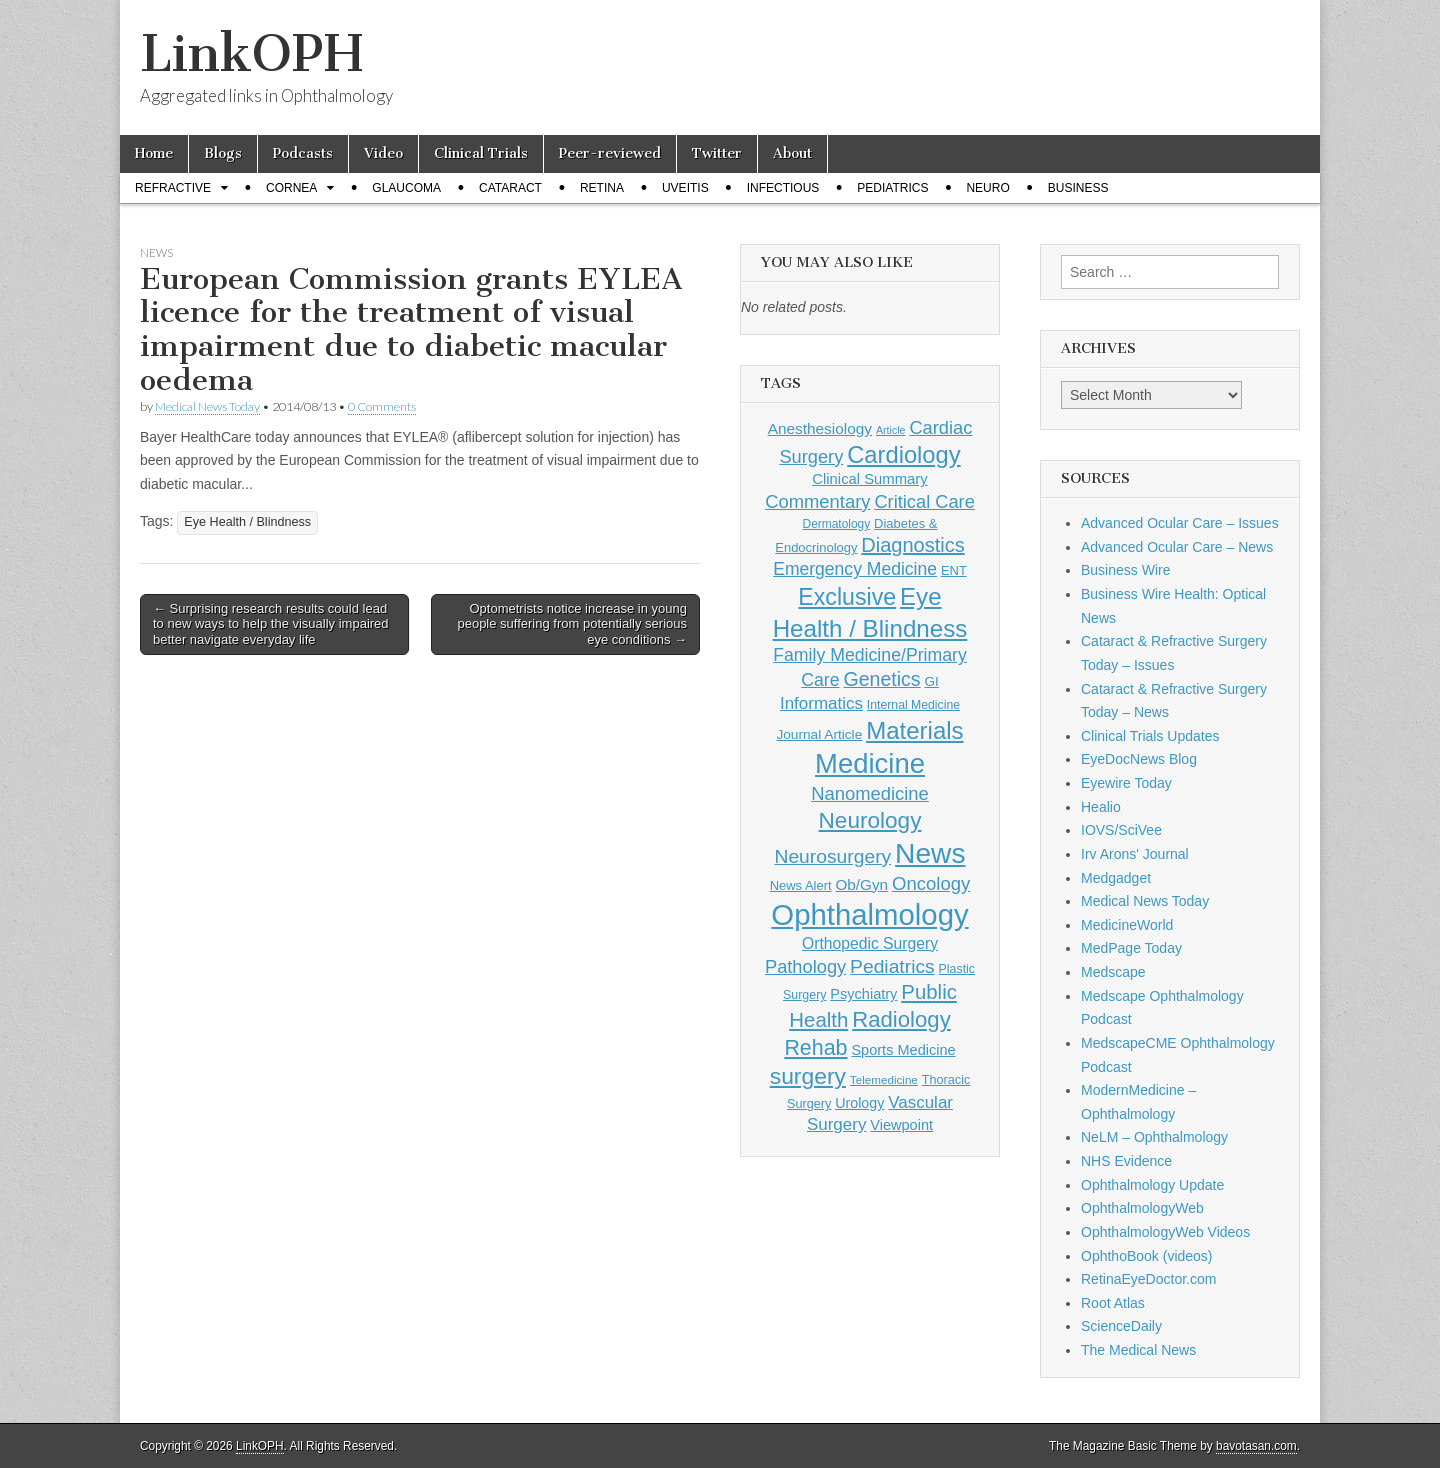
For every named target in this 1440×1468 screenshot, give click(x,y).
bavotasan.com (1256, 1446)
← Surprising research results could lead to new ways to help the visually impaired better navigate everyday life (271, 624)
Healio (1101, 807)
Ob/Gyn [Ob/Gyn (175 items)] (862, 884)
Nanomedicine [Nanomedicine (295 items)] (870, 793)
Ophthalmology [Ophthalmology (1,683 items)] (869, 914)
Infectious (783, 188)
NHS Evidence (1126, 1161)
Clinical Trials (481, 153)
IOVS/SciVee (1121, 830)
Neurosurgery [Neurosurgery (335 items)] (832, 856)
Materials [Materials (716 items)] (914, 730)
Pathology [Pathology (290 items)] (805, 966)
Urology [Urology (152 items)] (859, 1103)
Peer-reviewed (610, 153)
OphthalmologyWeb (1142, 1208)
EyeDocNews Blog (1139, 759)
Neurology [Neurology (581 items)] (870, 820)
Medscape (1113, 972)
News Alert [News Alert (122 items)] (801, 885)
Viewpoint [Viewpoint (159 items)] (901, 1125)
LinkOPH (251, 53)
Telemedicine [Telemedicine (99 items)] (884, 1079)
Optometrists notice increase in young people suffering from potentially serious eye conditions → (572, 624)
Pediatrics (892, 188)
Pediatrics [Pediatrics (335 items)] (892, 966)
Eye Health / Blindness (247, 522)
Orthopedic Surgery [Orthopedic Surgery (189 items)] (870, 943)
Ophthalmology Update (1152, 1185)
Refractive (173, 188)
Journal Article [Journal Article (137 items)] (819, 734)
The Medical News (1138, 1350)
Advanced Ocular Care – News (1177, 547)
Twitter (717, 153)
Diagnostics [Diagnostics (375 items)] (912, 545)
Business (1078, 188)
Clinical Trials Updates (1150, 736)
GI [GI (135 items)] (931, 681)
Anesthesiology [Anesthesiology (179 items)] (820, 428)
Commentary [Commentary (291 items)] (817, 501)
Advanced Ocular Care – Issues (1180, 523)
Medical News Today (207, 406)
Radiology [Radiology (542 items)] (901, 1019)
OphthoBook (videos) (1147, 1256)
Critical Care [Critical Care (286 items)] (924, 501)
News (156, 252)
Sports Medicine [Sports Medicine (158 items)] (903, 1050)
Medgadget (1116, 878)
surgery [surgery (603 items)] (808, 1076)
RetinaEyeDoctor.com (1148, 1279)
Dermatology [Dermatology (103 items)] (837, 524)
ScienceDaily (1121, 1326)
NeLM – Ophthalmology (1154, 1137)
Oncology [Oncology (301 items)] (931, 883)
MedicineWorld (1127, 925)
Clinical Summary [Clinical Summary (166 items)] (869, 479)
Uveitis (685, 188)
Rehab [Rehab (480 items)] (815, 1048)
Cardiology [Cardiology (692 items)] (903, 455)
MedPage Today (1131, 948)
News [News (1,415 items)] (930, 853)
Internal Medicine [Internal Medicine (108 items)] (913, 705)
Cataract (510, 188)
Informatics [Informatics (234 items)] (821, 703)
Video (383, 153)
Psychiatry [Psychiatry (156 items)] (863, 994)
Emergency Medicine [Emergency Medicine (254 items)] (855, 569)
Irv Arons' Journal (1135, 854)
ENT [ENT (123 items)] (954, 570)
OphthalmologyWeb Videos (1165, 1232)
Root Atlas (1113, 1303)
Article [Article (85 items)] (891, 430)
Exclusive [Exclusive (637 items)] (847, 597)
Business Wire (1125, 570)
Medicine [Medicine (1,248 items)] (870, 763)
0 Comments (382, 406)
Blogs (223, 153)
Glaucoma (406, 188)
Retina (602, 188)
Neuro (987, 188)
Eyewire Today (1126, 783)
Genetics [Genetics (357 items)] (881, 679)
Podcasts (303, 153)
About (792, 153)
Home (154, 153)
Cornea (291, 188)
